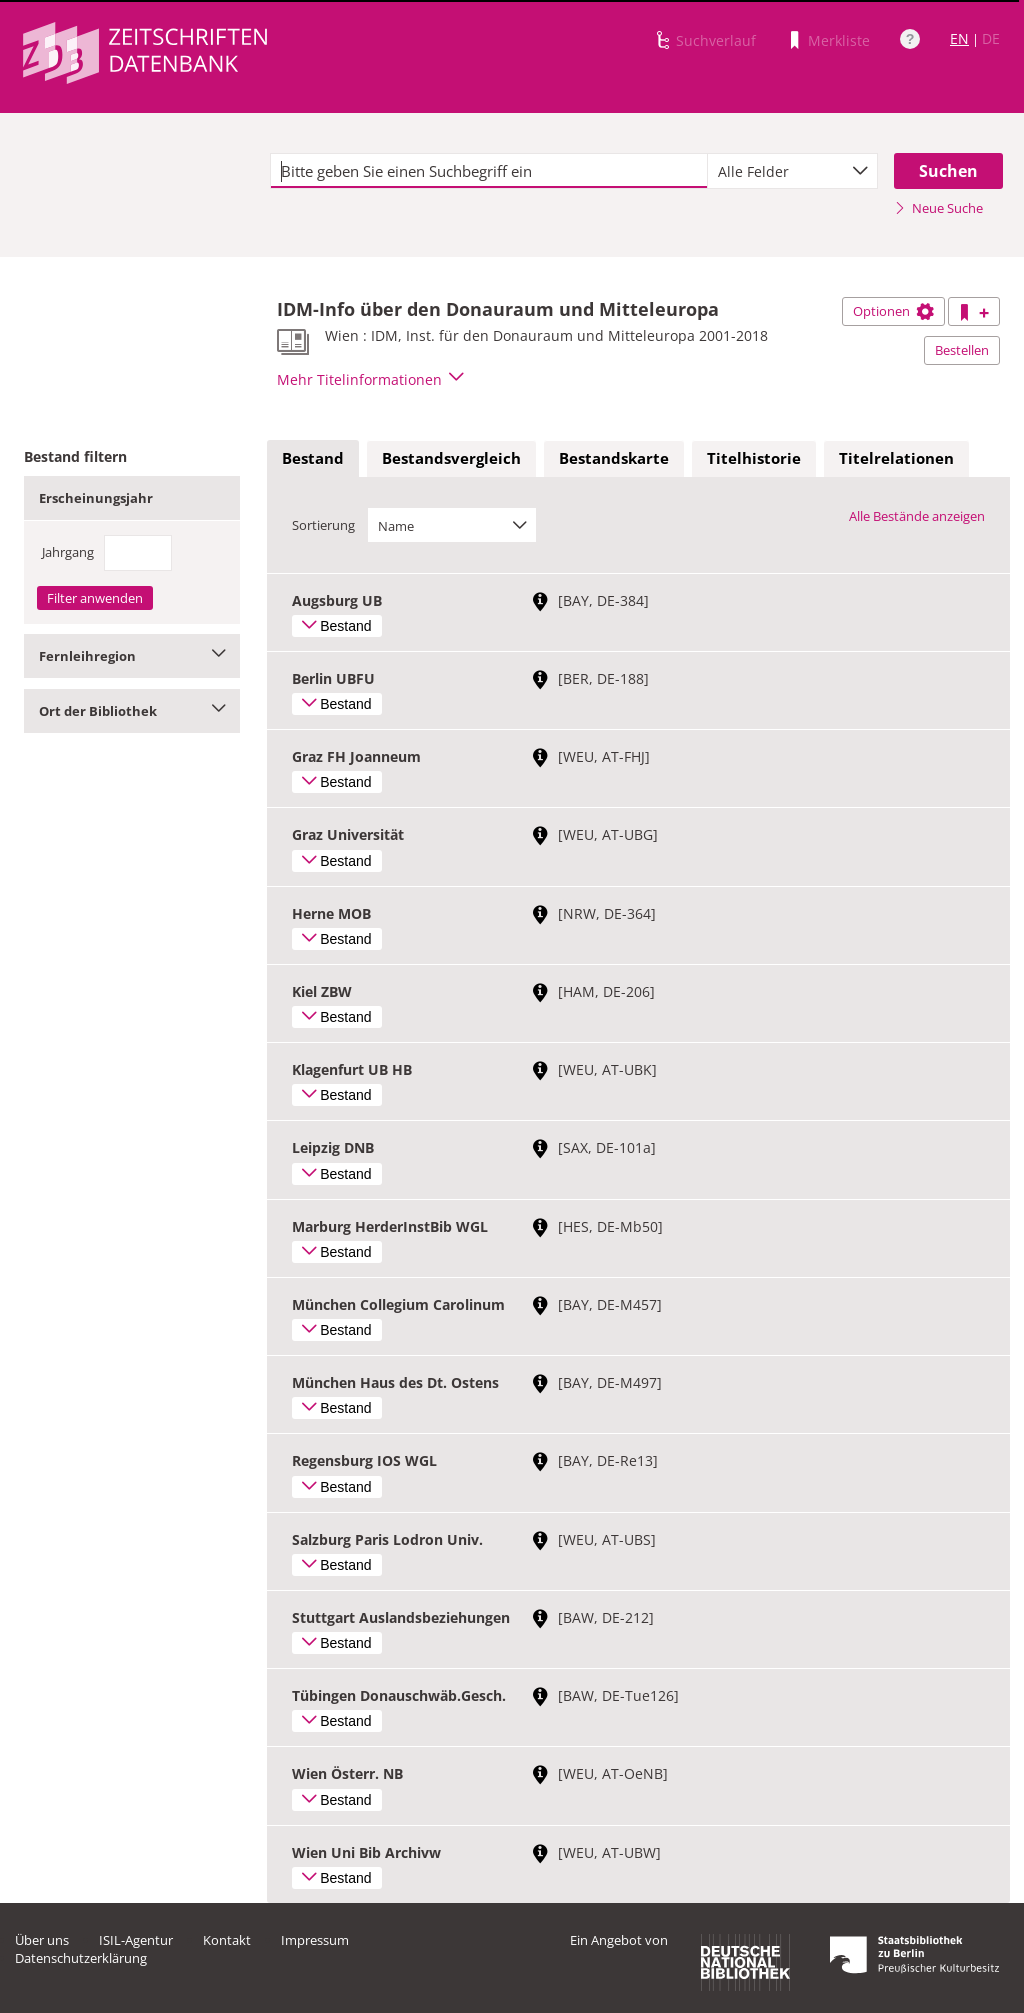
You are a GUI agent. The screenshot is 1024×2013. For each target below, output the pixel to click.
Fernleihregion (132, 656)
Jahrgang (68, 552)
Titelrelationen (896, 458)
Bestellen (962, 350)
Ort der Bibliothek (132, 711)
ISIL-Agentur (136, 1940)
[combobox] (792, 171)
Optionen (893, 311)
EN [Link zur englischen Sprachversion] (959, 38)
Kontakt (227, 1940)
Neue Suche (938, 208)
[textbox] (489, 171)
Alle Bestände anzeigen (917, 516)
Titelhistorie (754, 458)
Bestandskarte (614, 458)
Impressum (315, 1940)
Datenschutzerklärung (81, 1958)
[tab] (313, 459)
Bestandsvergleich (451, 458)
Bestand (313, 458)
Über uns (42, 1940)
